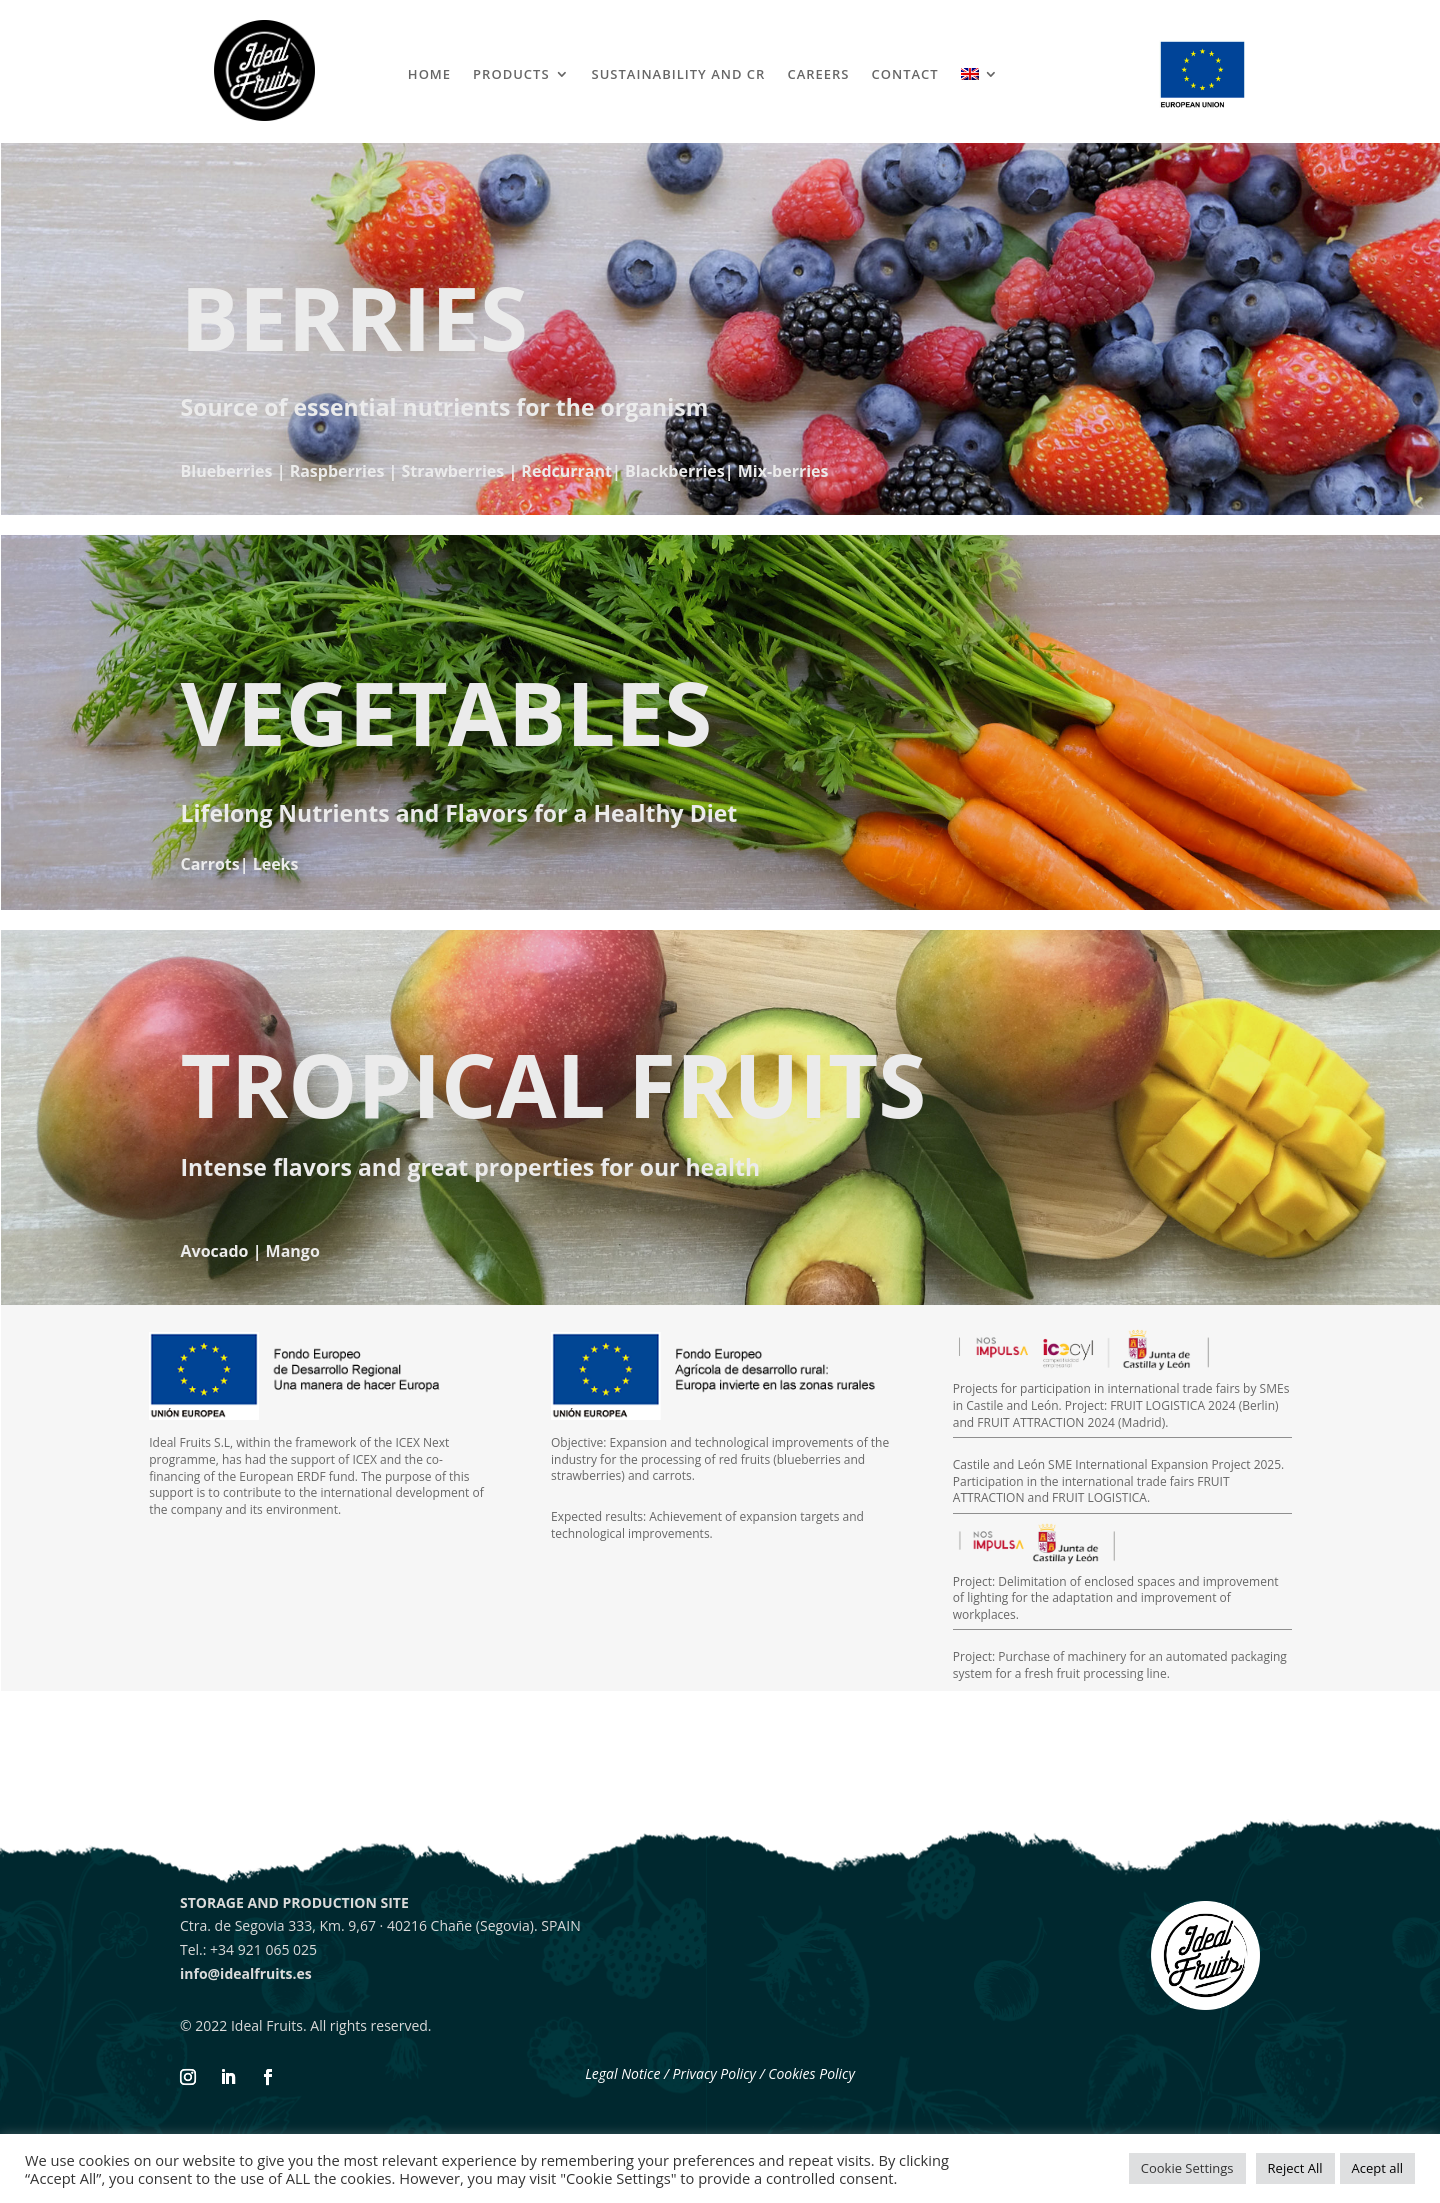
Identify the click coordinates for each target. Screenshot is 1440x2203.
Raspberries (337, 471)
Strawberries (452, 471)
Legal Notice (622, 2073)
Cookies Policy (811, 2073)
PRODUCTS (511, 75)
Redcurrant (566, 471)
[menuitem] (980, 78)
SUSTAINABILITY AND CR (679, 75)
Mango (293, 1251)
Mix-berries (783, 471)
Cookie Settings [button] (1187, 2168)
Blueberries (227, 471)
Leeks (276, 864)
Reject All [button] (1295, 2168)
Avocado (215, 1251)
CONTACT (905, 75)
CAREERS (818, 75)
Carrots (210, 864)
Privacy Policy (716, 2073)
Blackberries (675, 471)
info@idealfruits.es (246, 1973)
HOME (429, 75)
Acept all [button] (1378, 2168)
